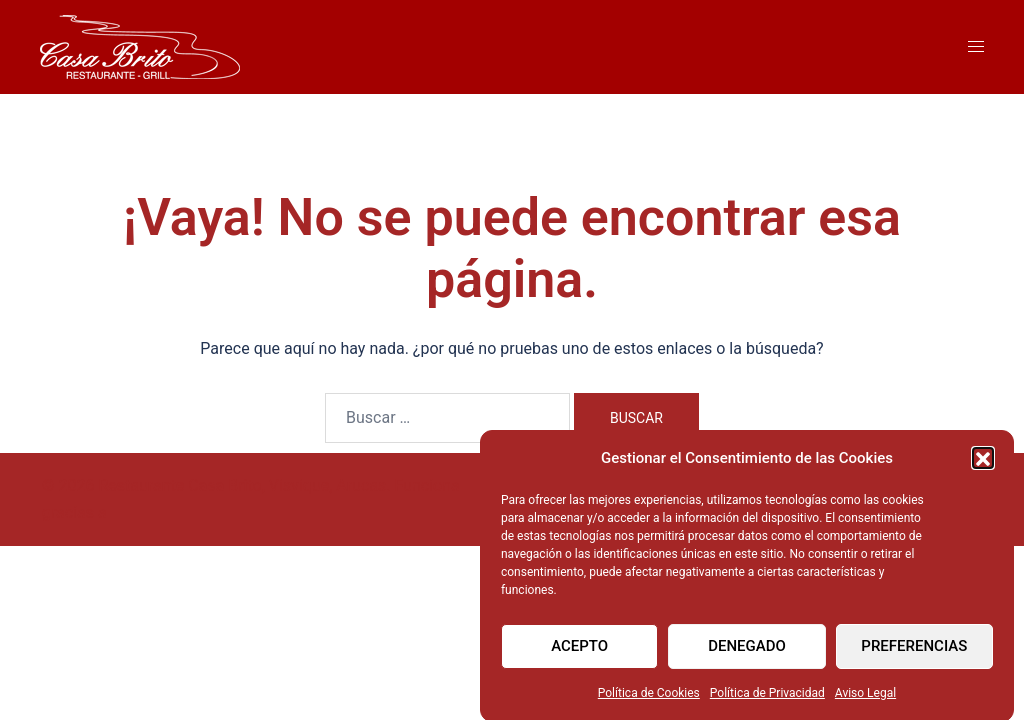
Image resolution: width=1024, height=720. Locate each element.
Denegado (747, 655)
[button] (983, 467)
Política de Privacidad (767, 702)
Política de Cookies (649, 702)
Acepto (579, 655)
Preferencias (914, 655)
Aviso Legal (865, 702)
